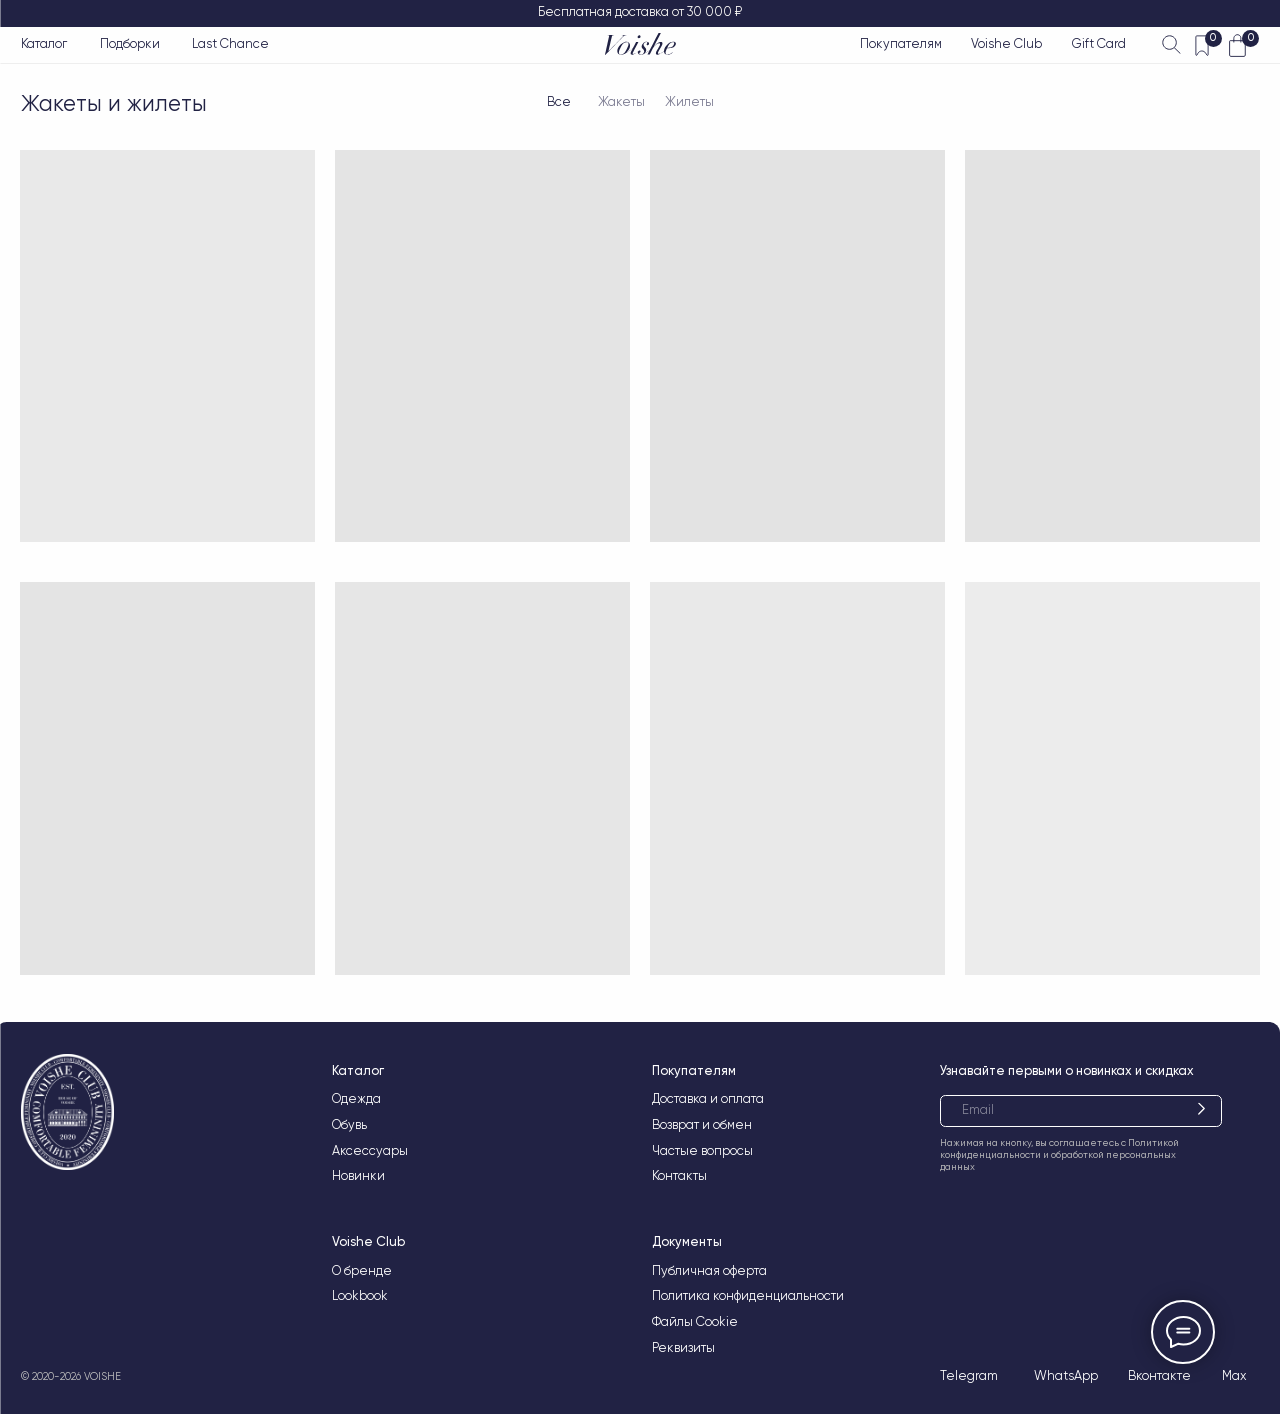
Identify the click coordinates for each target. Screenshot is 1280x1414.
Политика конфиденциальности (748, 1295)
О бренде (362, 1270)
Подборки (130, 43)
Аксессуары (370, 1150)
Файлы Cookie (695, 1321)
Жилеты (689, 101)
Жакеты (621, 101)
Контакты (679, 1175)
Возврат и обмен (702, 1124)
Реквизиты (683, 1347)
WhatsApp (1066, 1375)
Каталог (44, 43)
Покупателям (901, 43)
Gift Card (1099, 43)
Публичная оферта (709, 1270)
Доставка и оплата (708, 1098)
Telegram (969, 1375)
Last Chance (230, 43)
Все (559, 101)
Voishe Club (1006, 43)
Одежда (356, 1098)
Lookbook (360, 1295)
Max (1234, 1375)
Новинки (358, 1175)
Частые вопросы (702, 1150)
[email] (1081, 1111)
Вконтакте (1159, 1375)
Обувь (349, 1124)
